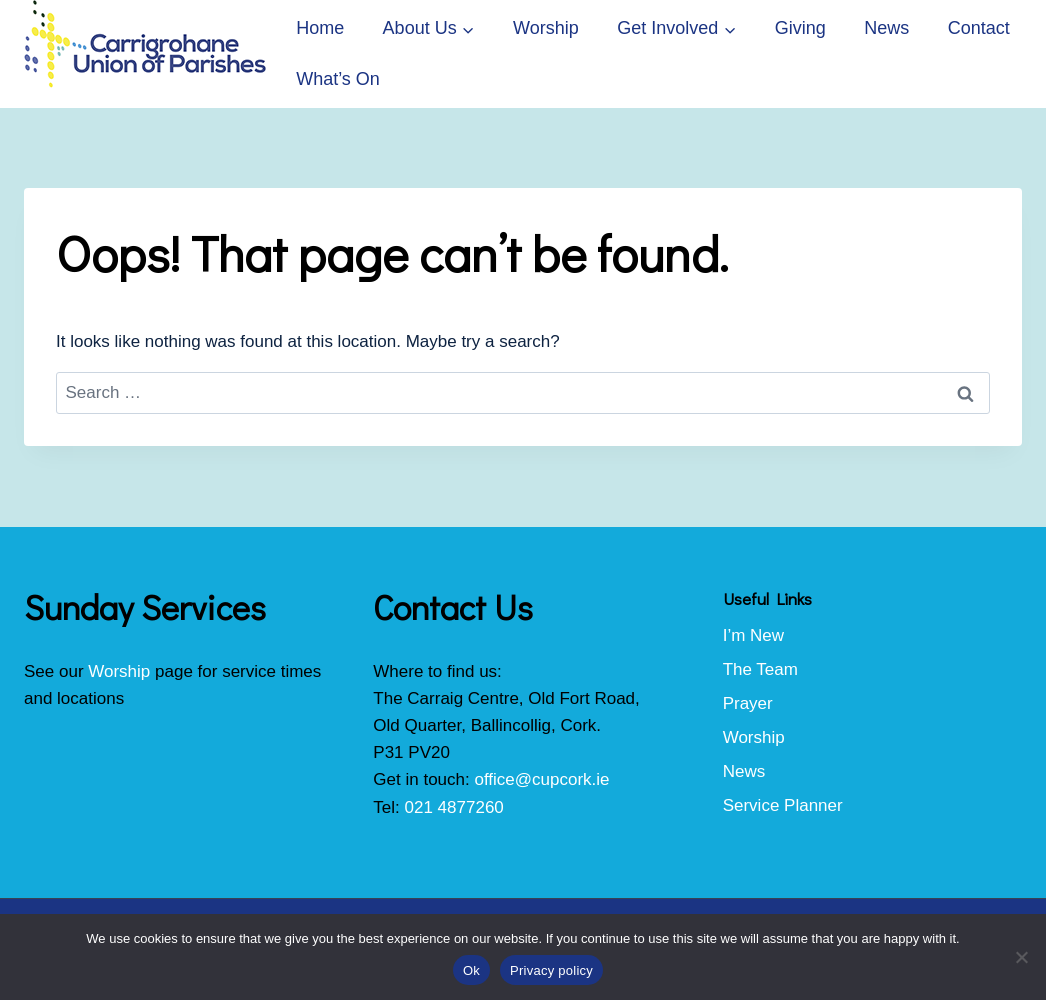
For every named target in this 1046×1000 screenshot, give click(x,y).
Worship (546, 28)
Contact (979, 28)
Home (320, 28)
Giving (800, 28)
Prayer (748, 703)
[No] (1021, 957)
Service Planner (783, 805)
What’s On (338, 79)
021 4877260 (454, 807)
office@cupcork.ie (541, 779)
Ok (471, 970)
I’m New (753, 635)
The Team (760, 669)
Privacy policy (551, 970)
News (886, 28)
